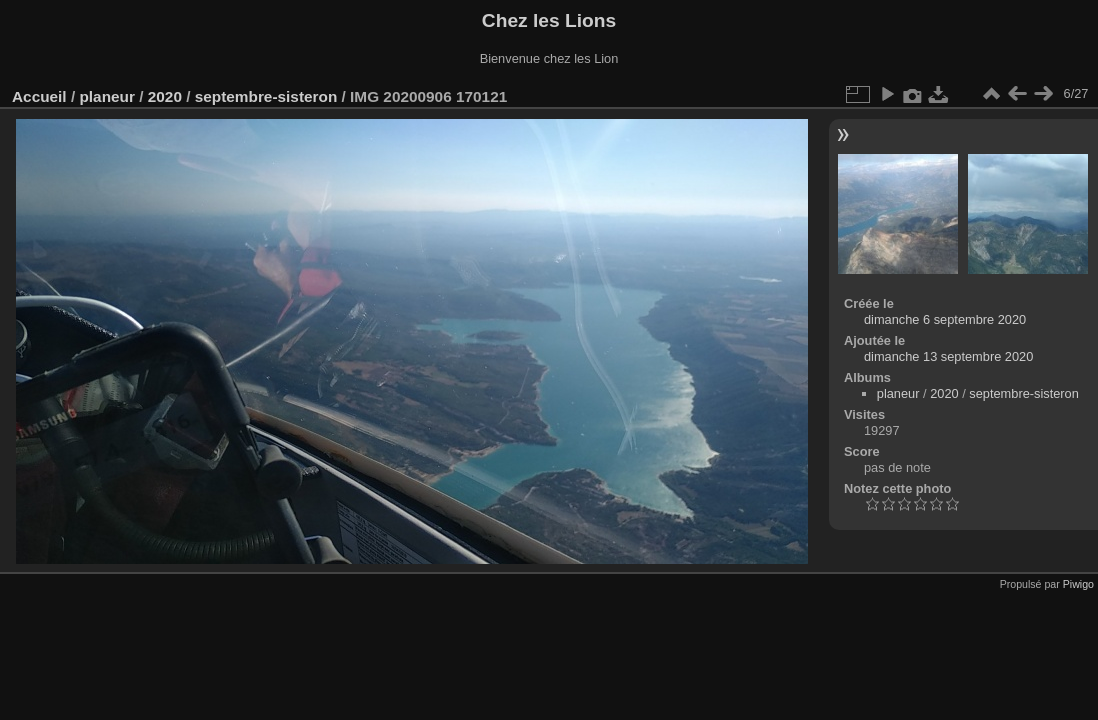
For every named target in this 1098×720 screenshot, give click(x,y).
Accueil (39, 96)
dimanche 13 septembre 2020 (948, 356)
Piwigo (1078, 584)
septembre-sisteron (266, 96)
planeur (106, 96)
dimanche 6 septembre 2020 (945, 319)
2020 (165, 96)
